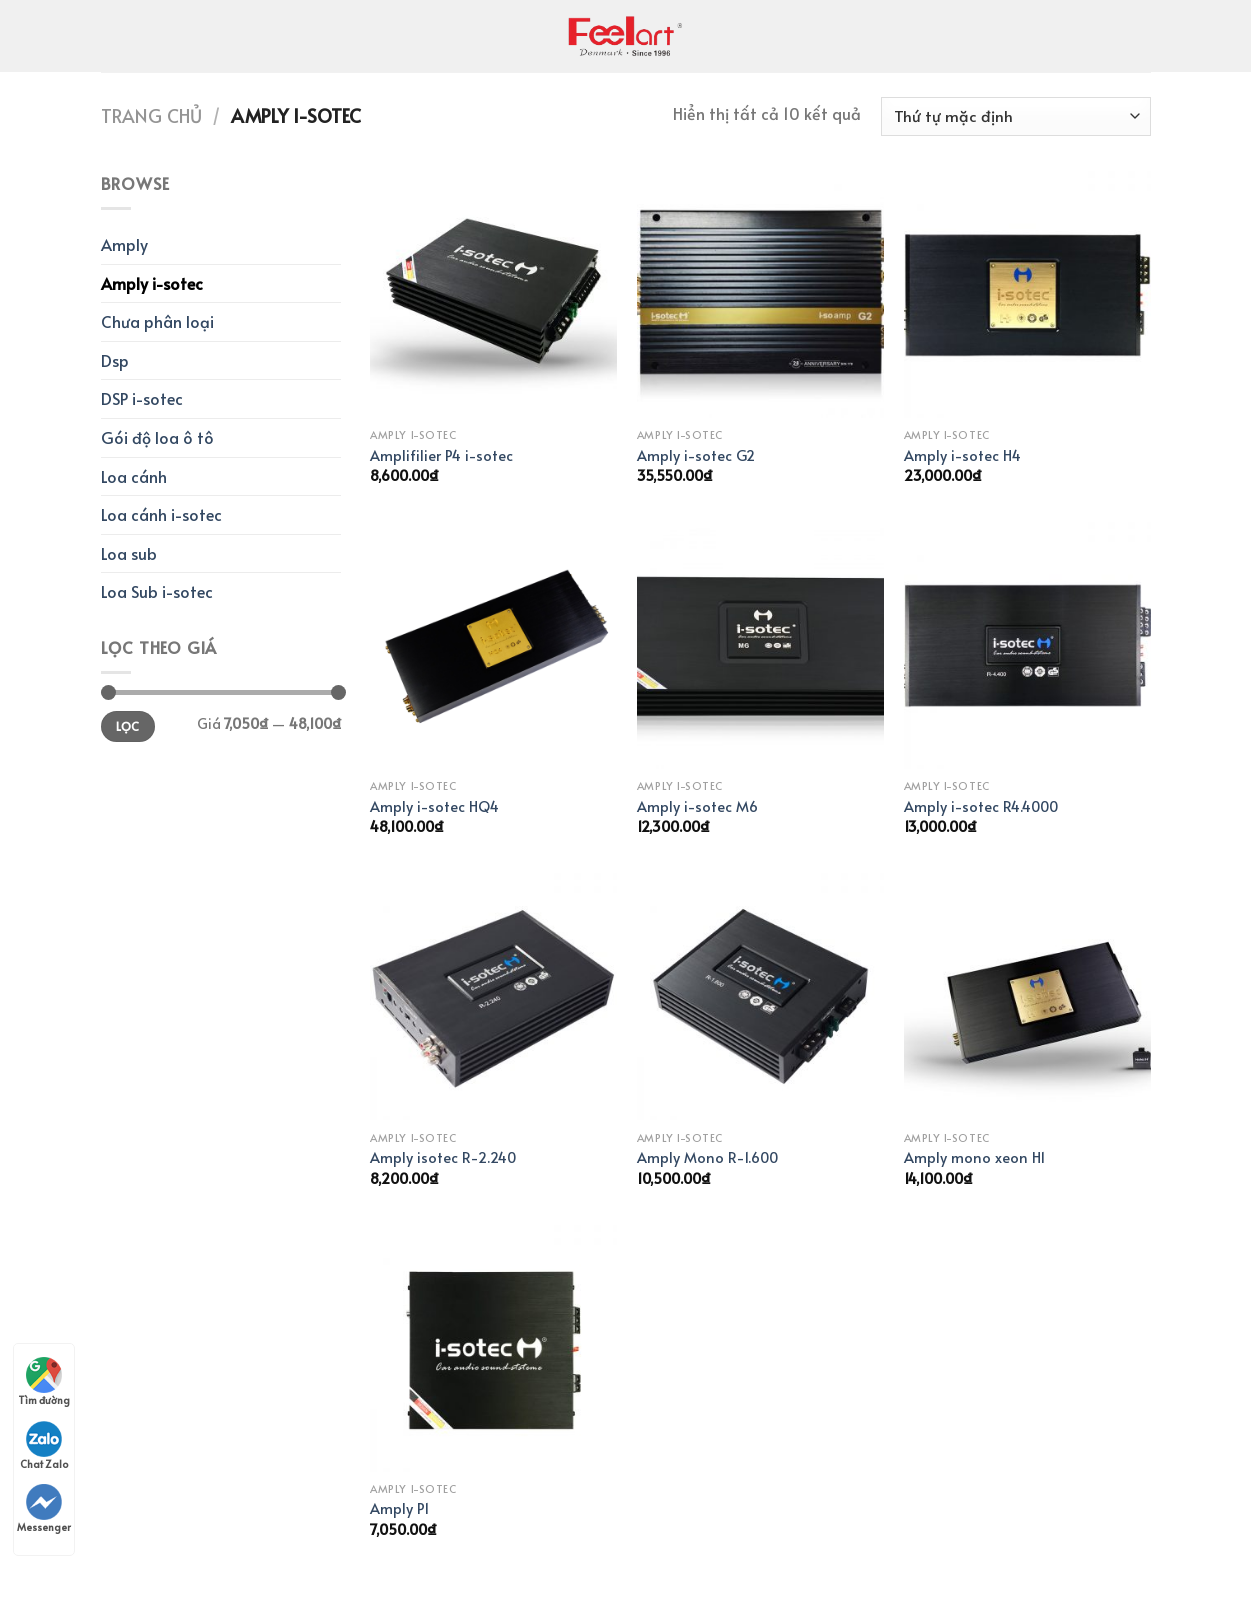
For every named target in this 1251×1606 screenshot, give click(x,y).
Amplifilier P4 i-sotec (441, 455)
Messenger (44, 1509)
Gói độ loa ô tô (157, 437)
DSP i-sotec (142, 398)
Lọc (128, 726)
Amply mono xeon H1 (974, 1157)
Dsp (115, 360)
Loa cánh (134, 476)
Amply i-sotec (152, 283)
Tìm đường (44, 1382)
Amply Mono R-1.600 (707, 1157)
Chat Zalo (44, 1446)
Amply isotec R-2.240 (443, 1157)
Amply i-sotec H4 (962, 455)
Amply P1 (399, 1508)
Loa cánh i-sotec (161, 514)
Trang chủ (151, 115)
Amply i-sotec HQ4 (434, 806)
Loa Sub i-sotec (157, 591)
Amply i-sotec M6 (697, 806)
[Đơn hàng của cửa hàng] (1015, 116)
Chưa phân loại (157, 321)
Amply (124, 244)
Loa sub (129, 553)
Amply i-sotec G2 (696, 455)
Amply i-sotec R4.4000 (981, 806)
